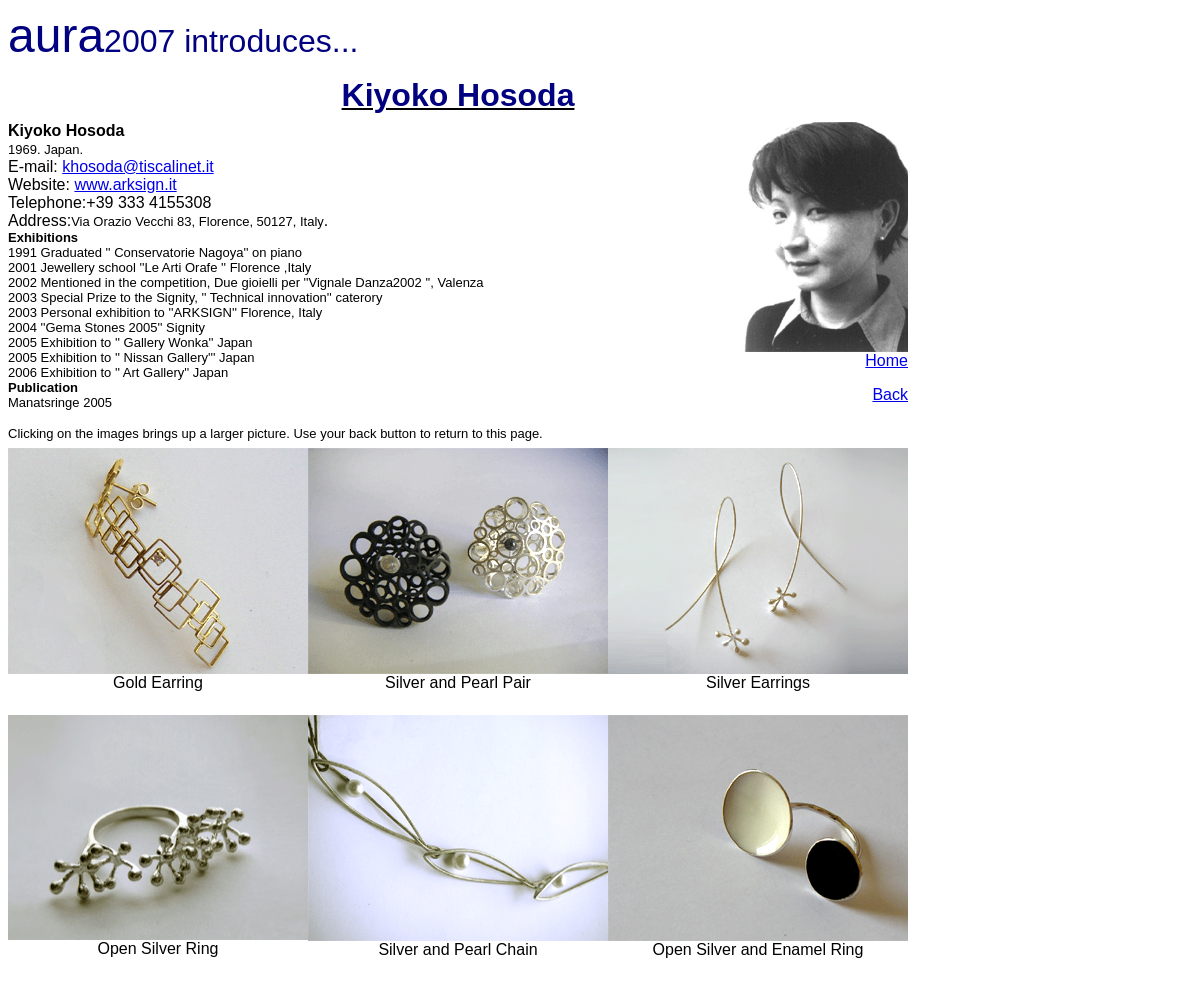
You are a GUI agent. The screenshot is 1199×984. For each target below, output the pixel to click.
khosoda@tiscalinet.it (137, 166)
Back (890, 394)
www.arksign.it (125, 184)
